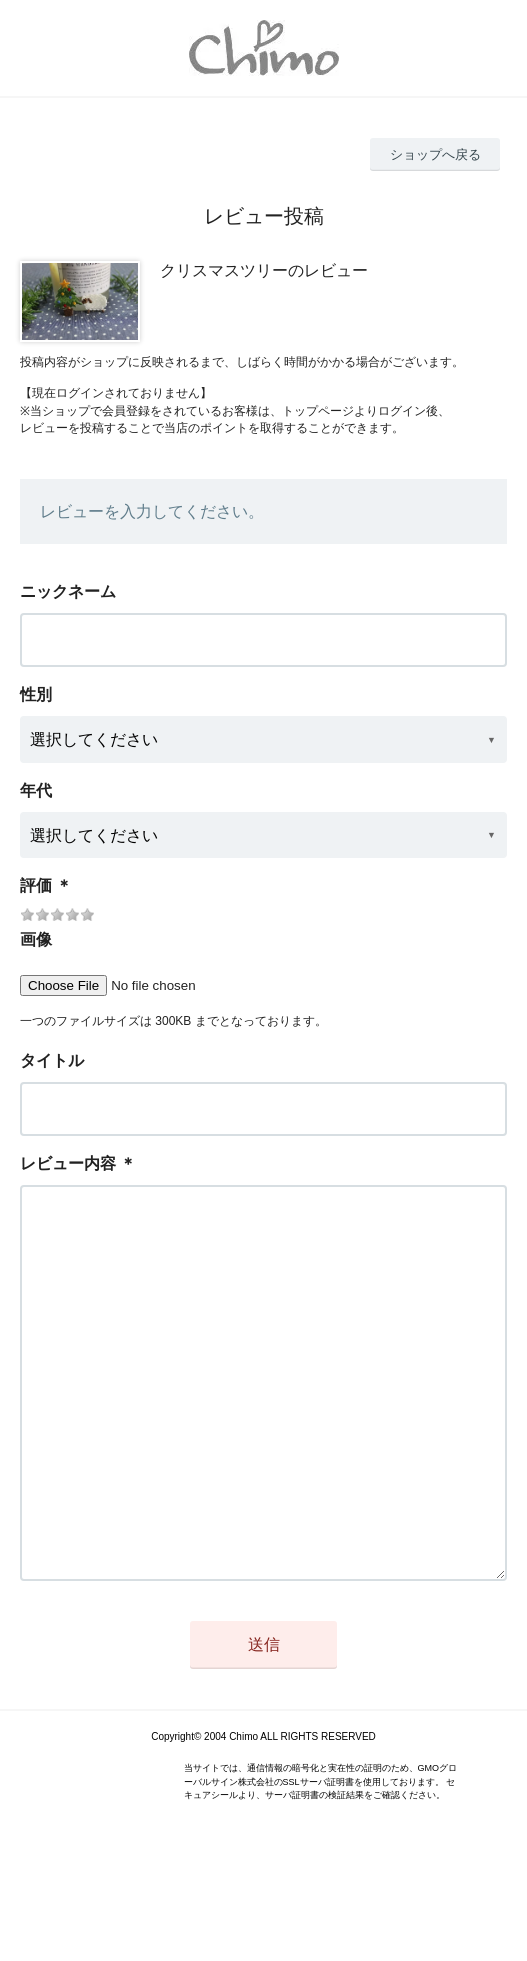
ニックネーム (68, 591)
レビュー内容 (68, 1163)
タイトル (52, 1060)
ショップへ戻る (435, 154)
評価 (36, 885)
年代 (36, 790)
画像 (36, 939)
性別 (36, 694)
